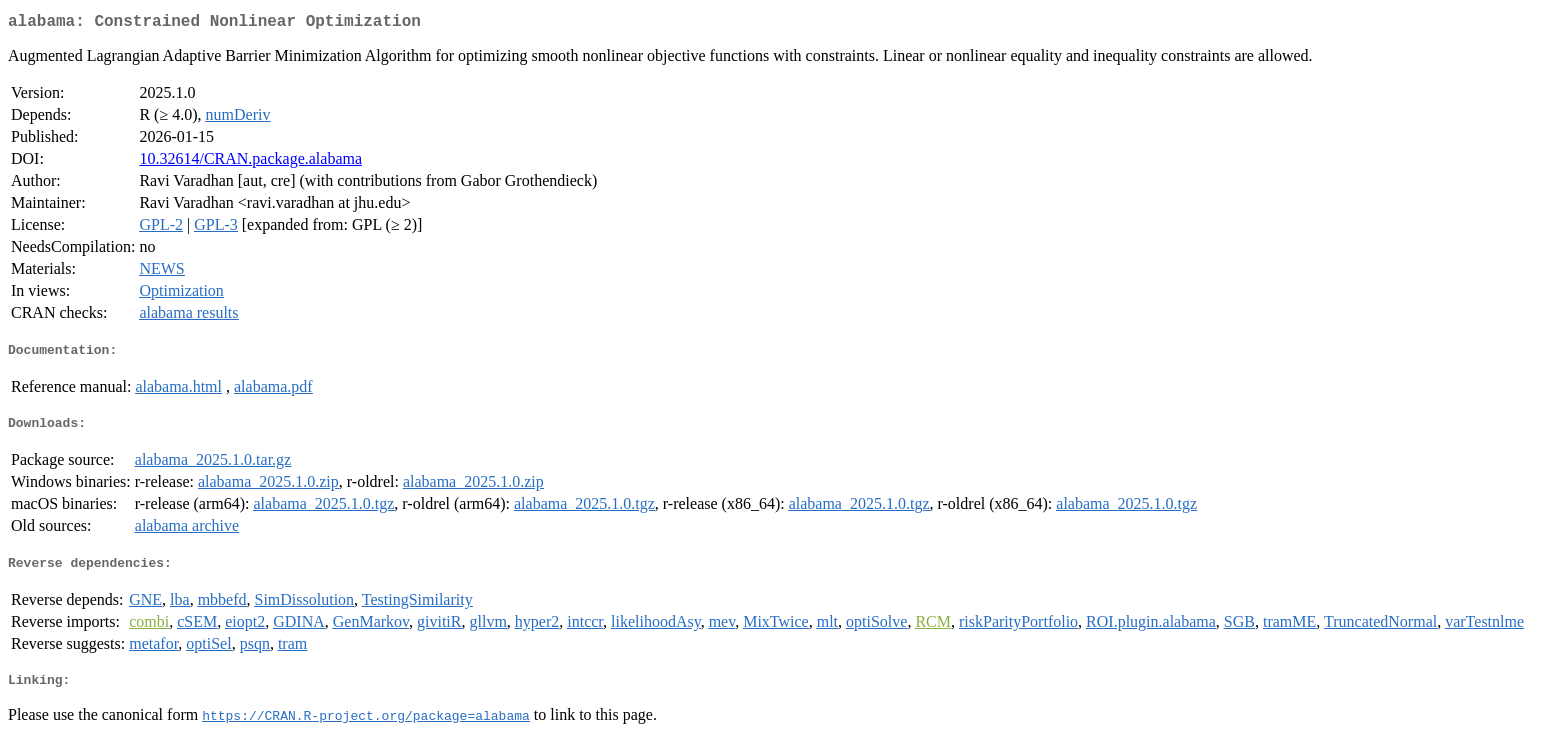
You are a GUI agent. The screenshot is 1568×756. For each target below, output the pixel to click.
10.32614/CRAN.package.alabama (250, 162)
